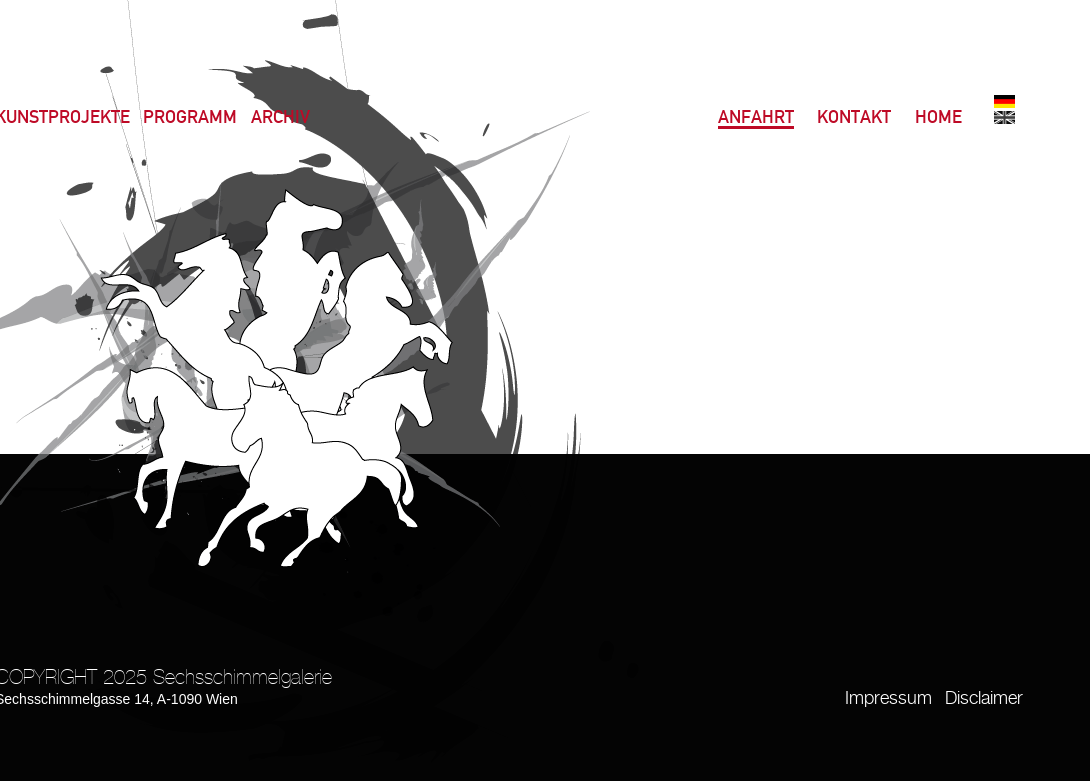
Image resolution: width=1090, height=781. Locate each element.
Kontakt (854, 118)
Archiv (280, 118)
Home (938, 118)
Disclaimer (984, 698)
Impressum (888, 698)
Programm (190, 118)
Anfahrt (756, 118)
